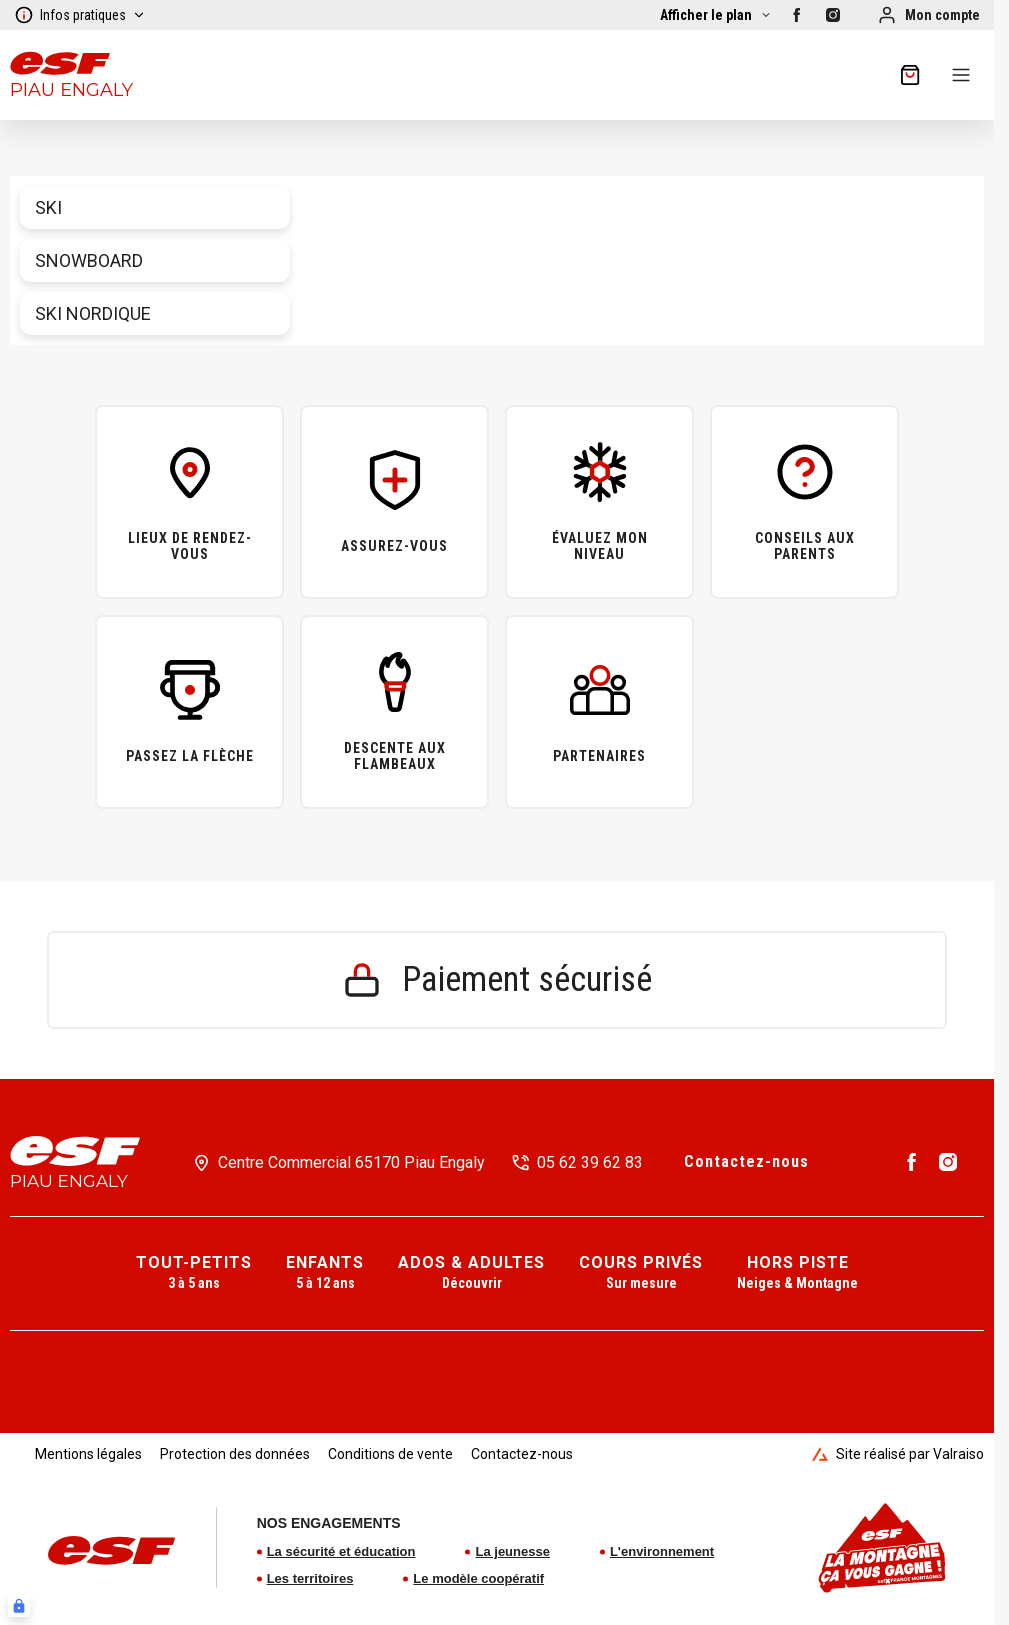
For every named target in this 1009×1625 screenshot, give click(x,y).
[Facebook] (797, 15)
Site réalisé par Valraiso (898, 1454)
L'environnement (662, 1551)
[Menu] (961, 75)
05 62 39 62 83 (590, 1162)
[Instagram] (833, 15)
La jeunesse (512, 1551)
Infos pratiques (80, 15)
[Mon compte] (928, 15)
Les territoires (310, 1578)
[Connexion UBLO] (19, 1606)
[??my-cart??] (910, 75)
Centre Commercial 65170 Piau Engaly (351, 1162)
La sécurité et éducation (341, 1551)
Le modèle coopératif (478, 1578)
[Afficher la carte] (716, 15)
